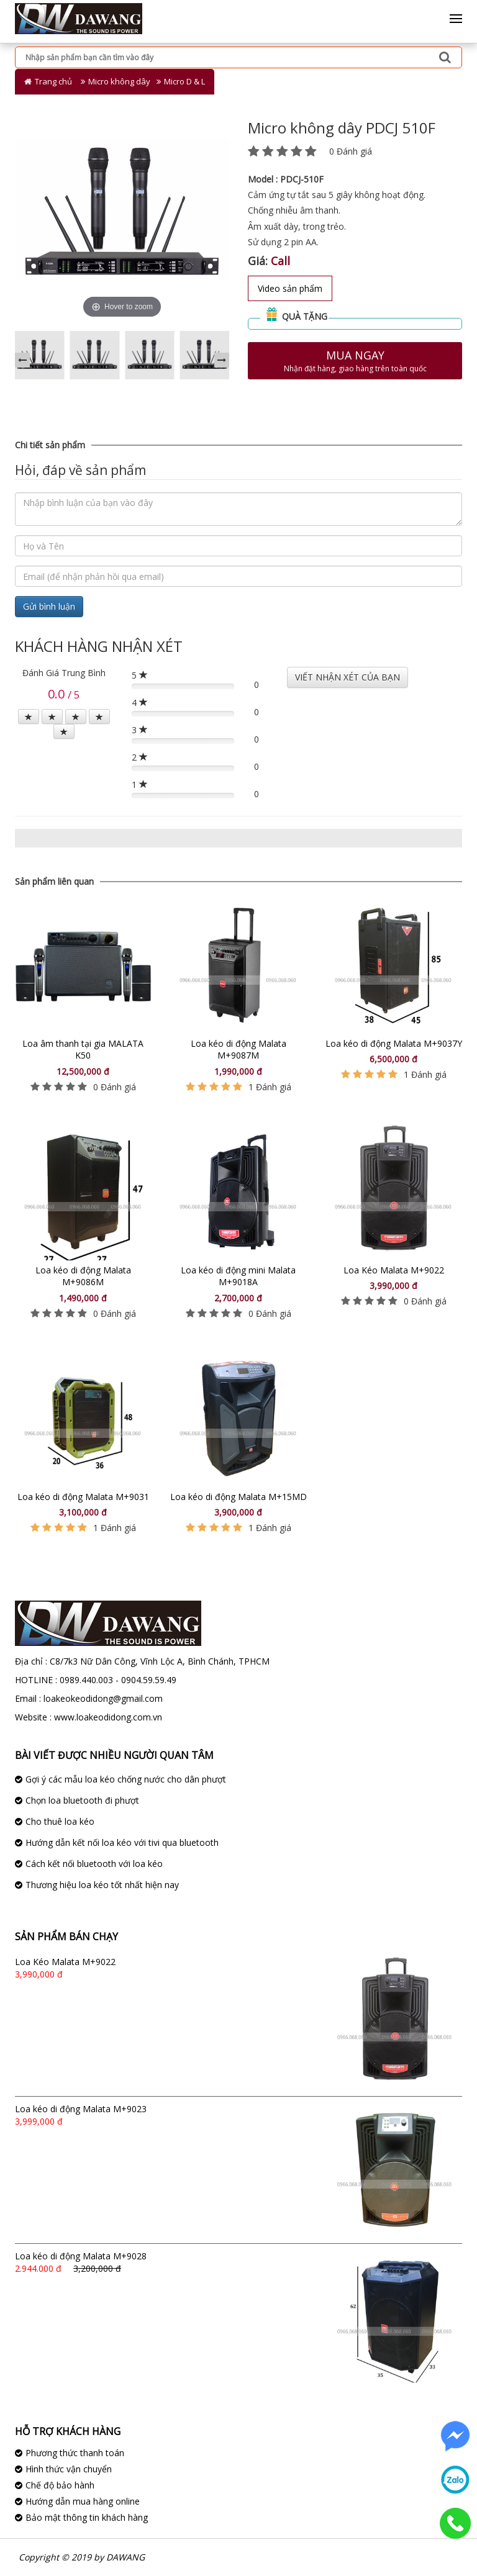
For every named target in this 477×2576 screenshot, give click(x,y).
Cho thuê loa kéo (59, 1821)
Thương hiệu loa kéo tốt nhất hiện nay (102, 1885)
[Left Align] (28, 716)
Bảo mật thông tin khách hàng (86, 2517)
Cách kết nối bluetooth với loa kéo (94, 1863)
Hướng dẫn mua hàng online (82, 2501)
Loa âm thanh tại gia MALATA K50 (82, 1049)
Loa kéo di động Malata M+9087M (238, 1049)
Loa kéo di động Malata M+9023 (81, 2109)
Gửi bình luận (49, 606)
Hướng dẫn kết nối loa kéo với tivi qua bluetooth (122, 1842)
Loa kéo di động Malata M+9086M (83, 1276)
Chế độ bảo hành (59, 2485)
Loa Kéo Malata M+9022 (393, 1270)
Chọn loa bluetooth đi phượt (82, 1800)
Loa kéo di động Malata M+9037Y (393, 1043)
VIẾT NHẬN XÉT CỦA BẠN (347, 677)
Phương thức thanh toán (74, 2453)
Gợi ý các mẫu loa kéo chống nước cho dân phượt (125, 1779)
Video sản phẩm (290, 288)
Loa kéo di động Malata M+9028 (81, 2256)
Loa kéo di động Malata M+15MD (238, 1497)
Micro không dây (119, 81)
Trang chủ (53, 81)
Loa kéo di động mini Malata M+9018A (238, 1276)
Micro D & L (184, 81)
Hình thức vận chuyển (68, 2469)
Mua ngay (355, 361)
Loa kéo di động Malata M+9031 (83, 1497)
